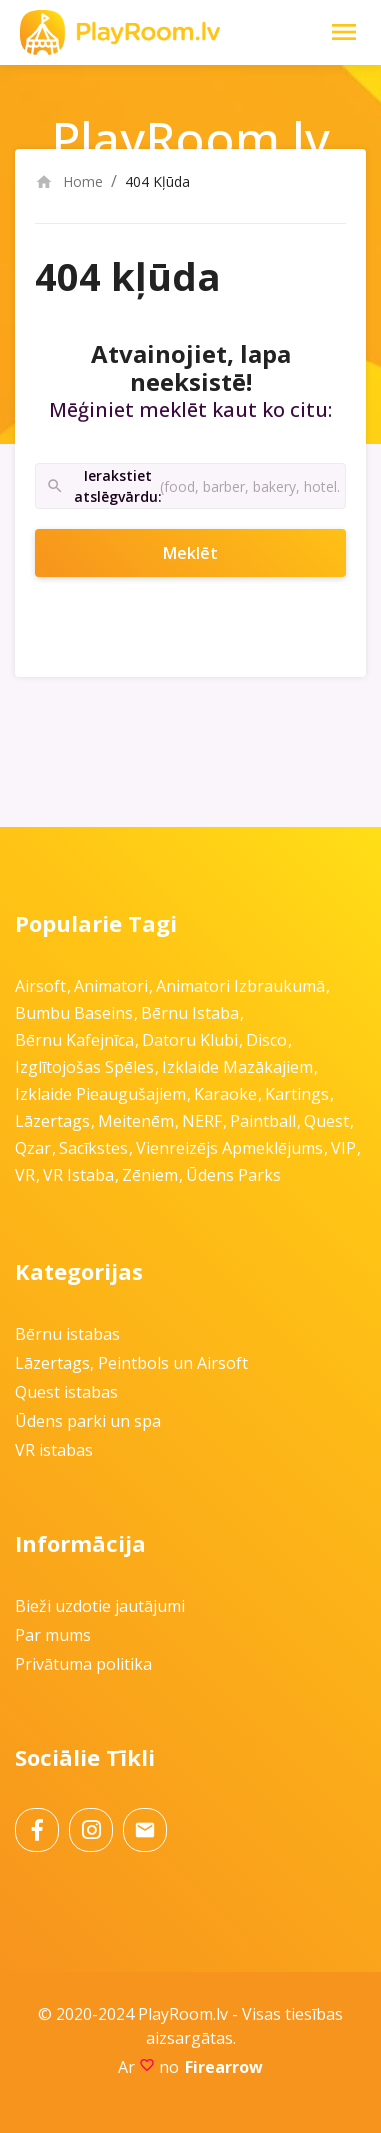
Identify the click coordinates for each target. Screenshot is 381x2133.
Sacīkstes (93, 1148)
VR (25, 1175)
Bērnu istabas (67, 1334)
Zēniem (150, 1175)
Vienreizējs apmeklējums (229, 1148)
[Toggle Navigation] (344, 32)
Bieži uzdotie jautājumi (100, 1606)
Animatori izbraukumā (240, 986)
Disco (266, 1040)
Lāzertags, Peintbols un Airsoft (131, 1363)
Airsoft (40, 986)
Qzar (33, 1148)
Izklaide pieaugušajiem (100, 1094)
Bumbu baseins (74, 1013)
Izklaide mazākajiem (237, 1067)
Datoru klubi (190, 1040)
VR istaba (78, 1175)
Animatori (111, 986)
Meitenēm (136, 1121)
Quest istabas (66, 1392)
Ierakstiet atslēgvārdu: (103, 486)
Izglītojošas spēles (84, 1067)
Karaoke (225, 1094)
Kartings (297, 1094)
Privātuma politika (83, 1664)
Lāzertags (52, 1121)
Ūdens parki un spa (88, 1421)
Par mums (53, 1635)
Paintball (263, 1121)
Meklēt (217, 552)
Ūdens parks (233, 1175)
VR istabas (54, 1450)
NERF (202, 1121)
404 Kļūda (157, 181)
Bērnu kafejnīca (74, 1040)
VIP (343, 1148)
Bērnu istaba (190, 1013)
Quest (326, 1121)
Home (69, 181)
